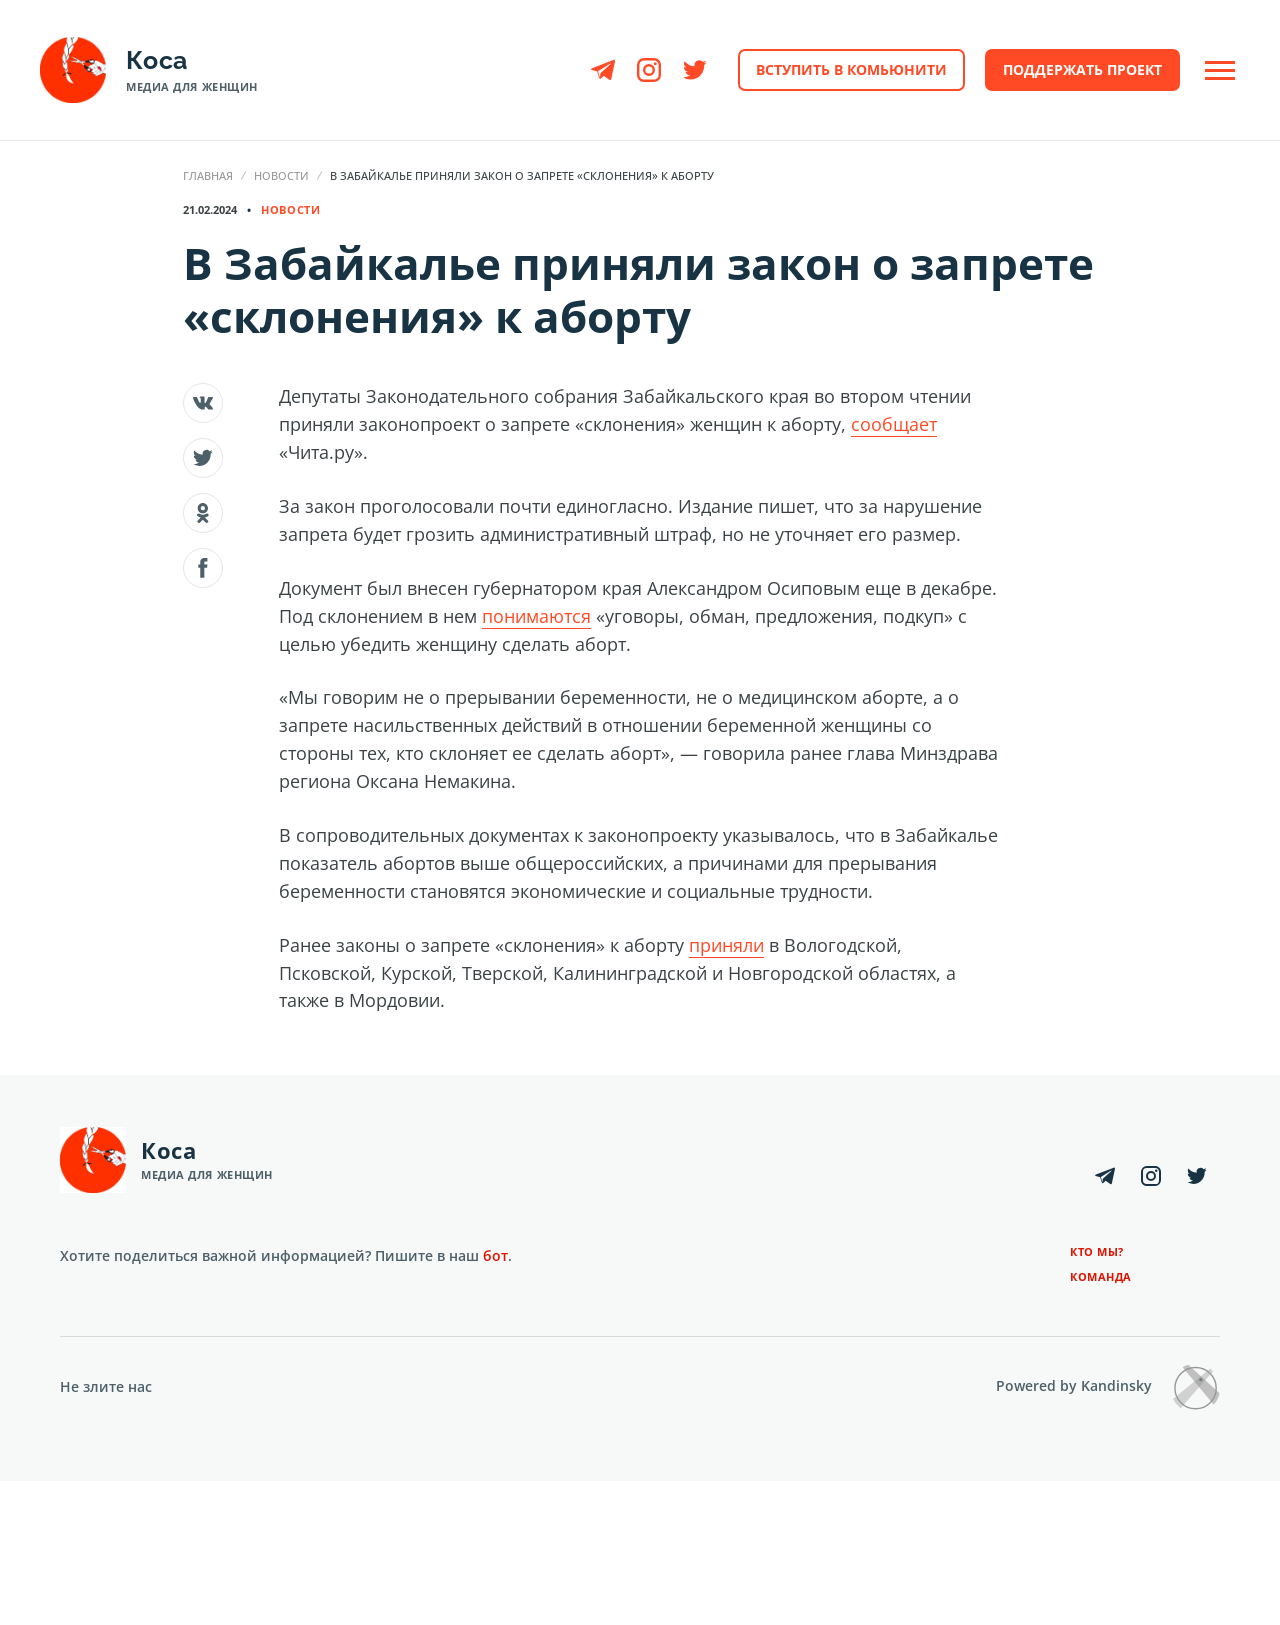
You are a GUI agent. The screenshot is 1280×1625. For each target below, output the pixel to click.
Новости (281, 175)
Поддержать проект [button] (1082, 69)
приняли (726, 945)
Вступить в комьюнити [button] (851, 69)
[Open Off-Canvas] (1220, 70)
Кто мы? (1097, 1251)
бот (495, 1255)
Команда (1101, 1276)
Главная (208, 175)
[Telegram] (603, 70)
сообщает (894, 424)
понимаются (536, 616)
